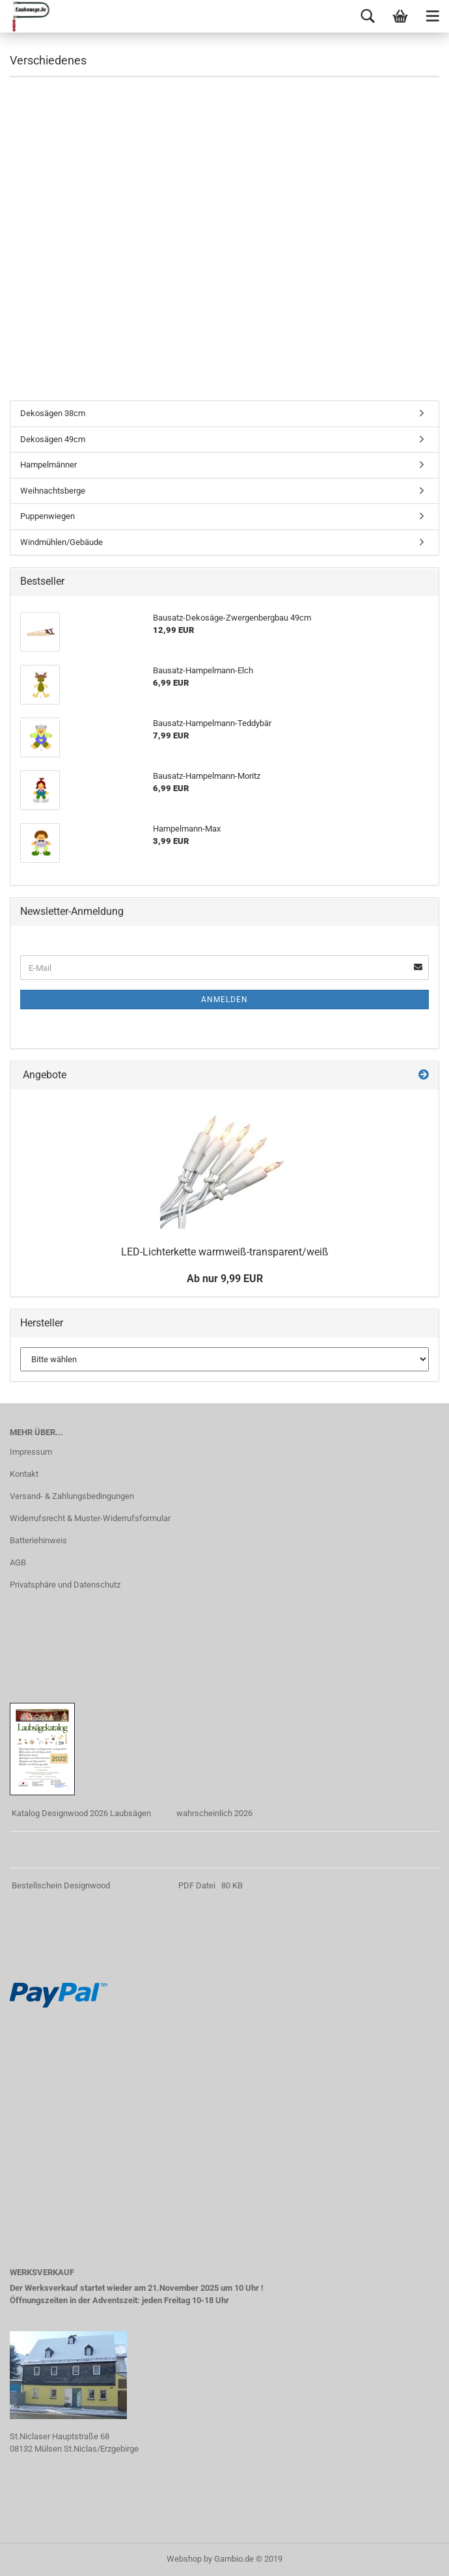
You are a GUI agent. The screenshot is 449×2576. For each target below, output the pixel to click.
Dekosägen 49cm (52, 439)
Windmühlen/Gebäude (61, 542)
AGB (18, 1562)
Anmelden (224, 999)
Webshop (184, 2559)
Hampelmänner (48, 464)
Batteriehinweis (38, 1540)
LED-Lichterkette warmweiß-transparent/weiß (225, 1252)
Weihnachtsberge (52, 491)
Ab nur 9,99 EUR (225, 1278)
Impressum (31, 1452)
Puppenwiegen (47, 516)
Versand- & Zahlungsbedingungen (72, 1496)
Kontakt (24, 1474)
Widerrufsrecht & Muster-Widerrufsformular (90, 1518)
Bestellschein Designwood (61, 1885)
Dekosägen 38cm (52, 413)
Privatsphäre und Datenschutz (65, 1584)
